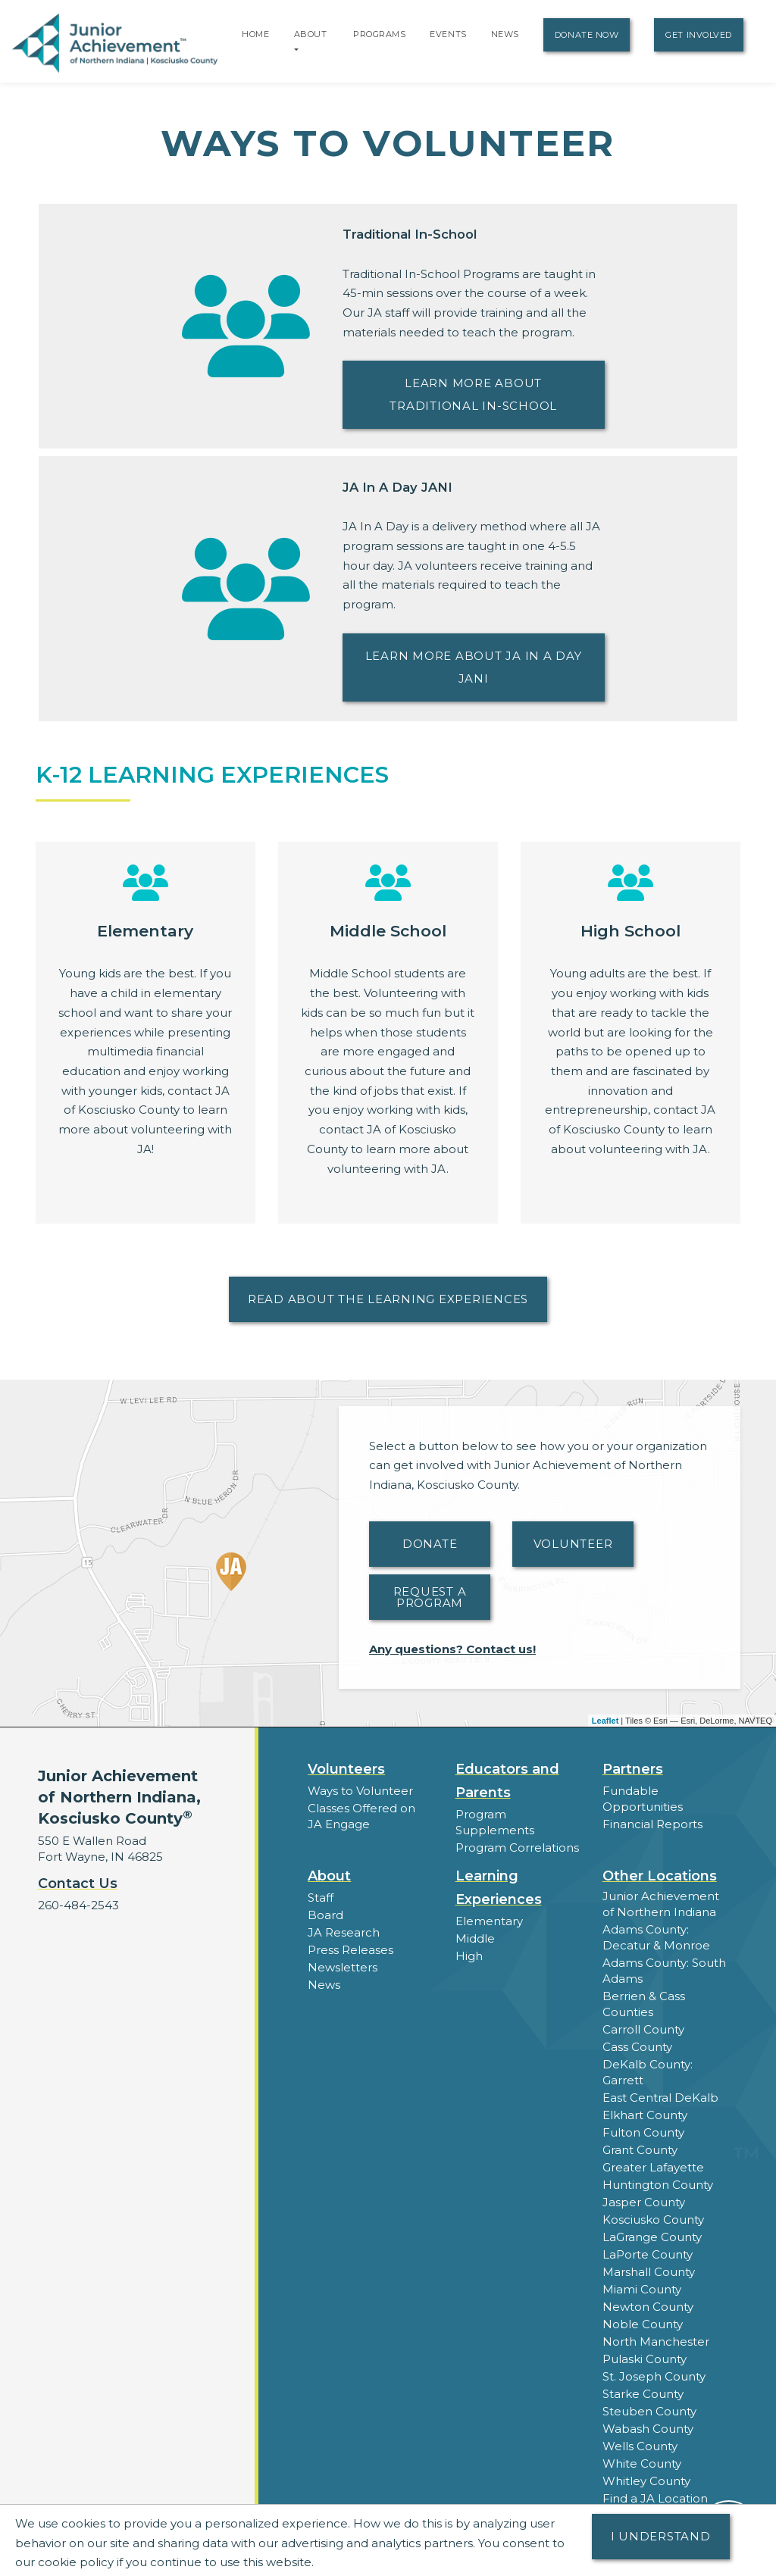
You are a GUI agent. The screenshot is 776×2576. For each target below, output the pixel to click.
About (310, 34)
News (505, 34)
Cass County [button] (637, 2047)
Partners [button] (632, 1769)
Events (448, 34)
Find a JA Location (655, 2498)
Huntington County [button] (657, 2184)
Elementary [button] (489, 1921)
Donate (430, 1544)
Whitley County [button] (646, 2481)
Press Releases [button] (350, 1950)
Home (255, 34)
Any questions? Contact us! (452, 1649)
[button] (296, 49)
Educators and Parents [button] (507, 1781)
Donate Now (587, 35)
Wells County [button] (639, 2446)
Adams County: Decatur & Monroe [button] (656, 1937)
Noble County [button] (642, 2324)
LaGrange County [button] (652, 2237)
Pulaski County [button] (644, 2359)
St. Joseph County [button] (654, 2376)
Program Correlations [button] (517, 1847)
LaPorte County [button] (647, 2254)
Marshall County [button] (648, 2272)
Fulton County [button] (643, 2132)
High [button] (469, 1956)
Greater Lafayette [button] (653, 2167)
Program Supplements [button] (494, 1822)
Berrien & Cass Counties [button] (643, 2004)
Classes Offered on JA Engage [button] (361, 1816)
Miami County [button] (641, 2289)
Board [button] (325, 1915)
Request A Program (430, 1597)
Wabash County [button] (647, 2428)
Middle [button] (475, 1938)
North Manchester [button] (655, 2341)
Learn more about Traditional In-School (473, 394)
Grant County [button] (639, 2150)
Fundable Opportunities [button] (642, 1799)
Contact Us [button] (77, 1883)
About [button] (329, 1876)
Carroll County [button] (643, 2029)
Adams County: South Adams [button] (664, 1970)
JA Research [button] (344, 1932)
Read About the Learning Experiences (388, 1299)
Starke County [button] (643, 2394)
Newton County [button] (647, 2306)
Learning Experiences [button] (498, 1888)
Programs (379, 34)
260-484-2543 (78, 1905)
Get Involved (698, 35)
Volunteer (573, 1544)
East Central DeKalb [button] (660, 2097)
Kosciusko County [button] (653, 2219)
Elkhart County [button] (644, 2115)
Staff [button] (320, 1897)
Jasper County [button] (643, 2202)
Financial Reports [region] (652, 1824)
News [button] (324, 1984)
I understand (661, 2536)
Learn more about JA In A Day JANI (473, 667)
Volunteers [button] (346, 1769)
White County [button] (641, 2463)
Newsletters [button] (342, 1967)
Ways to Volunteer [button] (360, 1791)
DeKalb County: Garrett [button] (647, 2072)
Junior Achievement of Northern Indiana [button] (660, 1904)
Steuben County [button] (649, 2411)
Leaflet (605, 1720)
